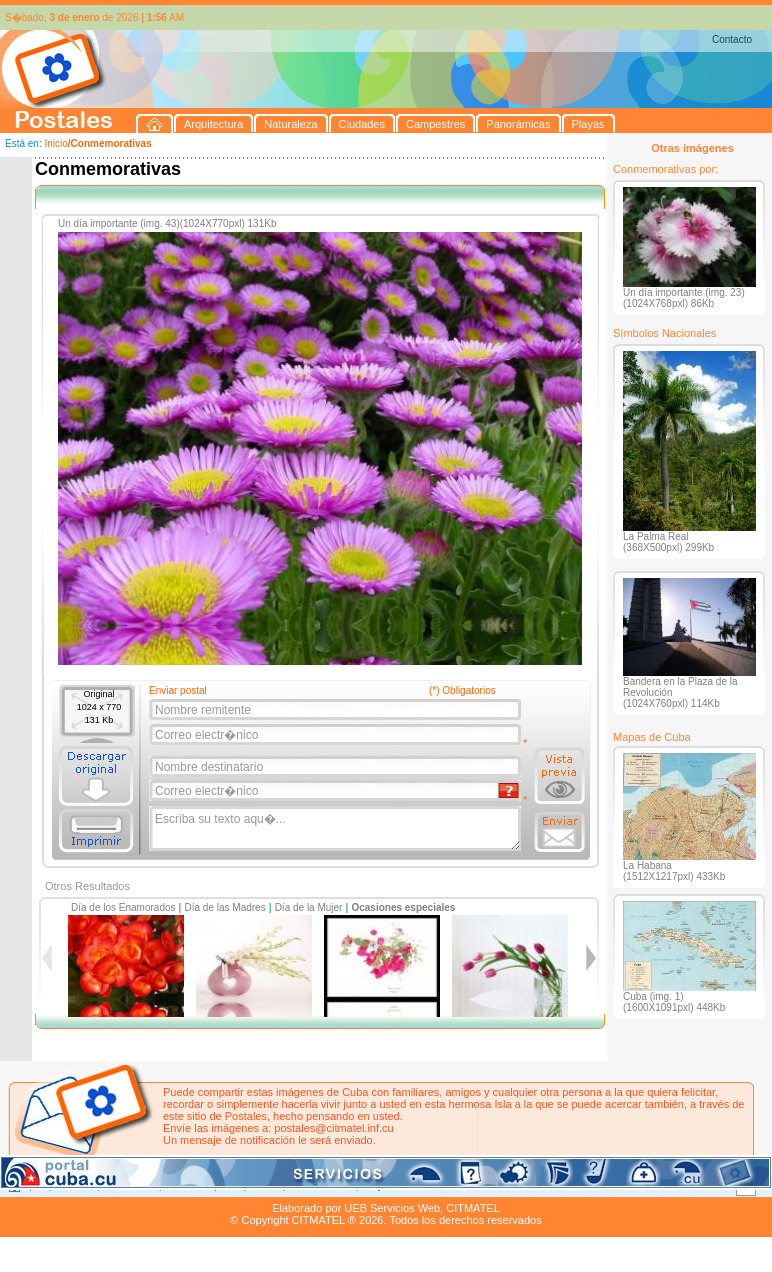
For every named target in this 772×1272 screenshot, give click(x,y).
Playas (378, 1185)
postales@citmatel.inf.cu (333, 1128)
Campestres (249, 1185)
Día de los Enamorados (123, 907)
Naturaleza (129, 1185)
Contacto (732, 39)
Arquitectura (63, 1185)
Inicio (55, 143)
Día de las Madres (225, 907)
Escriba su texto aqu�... (336, 829)
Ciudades (188, 1185)
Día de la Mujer (309, 907)
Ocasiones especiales (403, 907)
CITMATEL (473, 1208)
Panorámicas (321, 1185)
